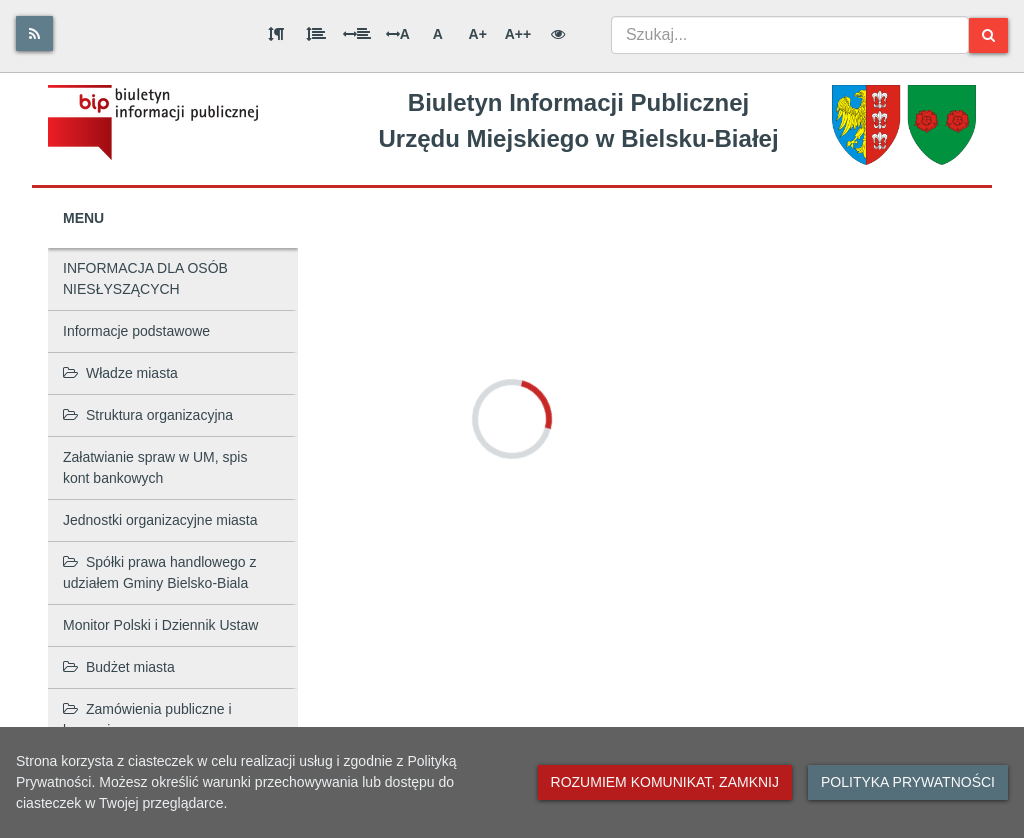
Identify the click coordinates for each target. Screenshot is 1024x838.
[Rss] (34, 33)
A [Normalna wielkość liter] (438, 34)
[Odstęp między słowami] (357, 34)
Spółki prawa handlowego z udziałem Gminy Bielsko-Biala (159, 572)
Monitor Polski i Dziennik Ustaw (160, 625)
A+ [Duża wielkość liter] (478, 34)
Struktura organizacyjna (148, 415)
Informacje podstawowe (136, 331)
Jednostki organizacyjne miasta (160, 520)
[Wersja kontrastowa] (558, 34)
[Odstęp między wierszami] (316, 34)
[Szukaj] (988, 35)
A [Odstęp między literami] (398, 34)
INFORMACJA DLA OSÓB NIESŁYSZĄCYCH (145, 278)
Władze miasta (120, 373)
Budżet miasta (119, 667)
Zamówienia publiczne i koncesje (147, 719)
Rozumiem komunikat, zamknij (665, 782)
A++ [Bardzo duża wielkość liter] (518, 34)
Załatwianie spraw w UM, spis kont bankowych (155, 467)
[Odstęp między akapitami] (276, 34)
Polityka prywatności (908, 782)
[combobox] (790, 35)
